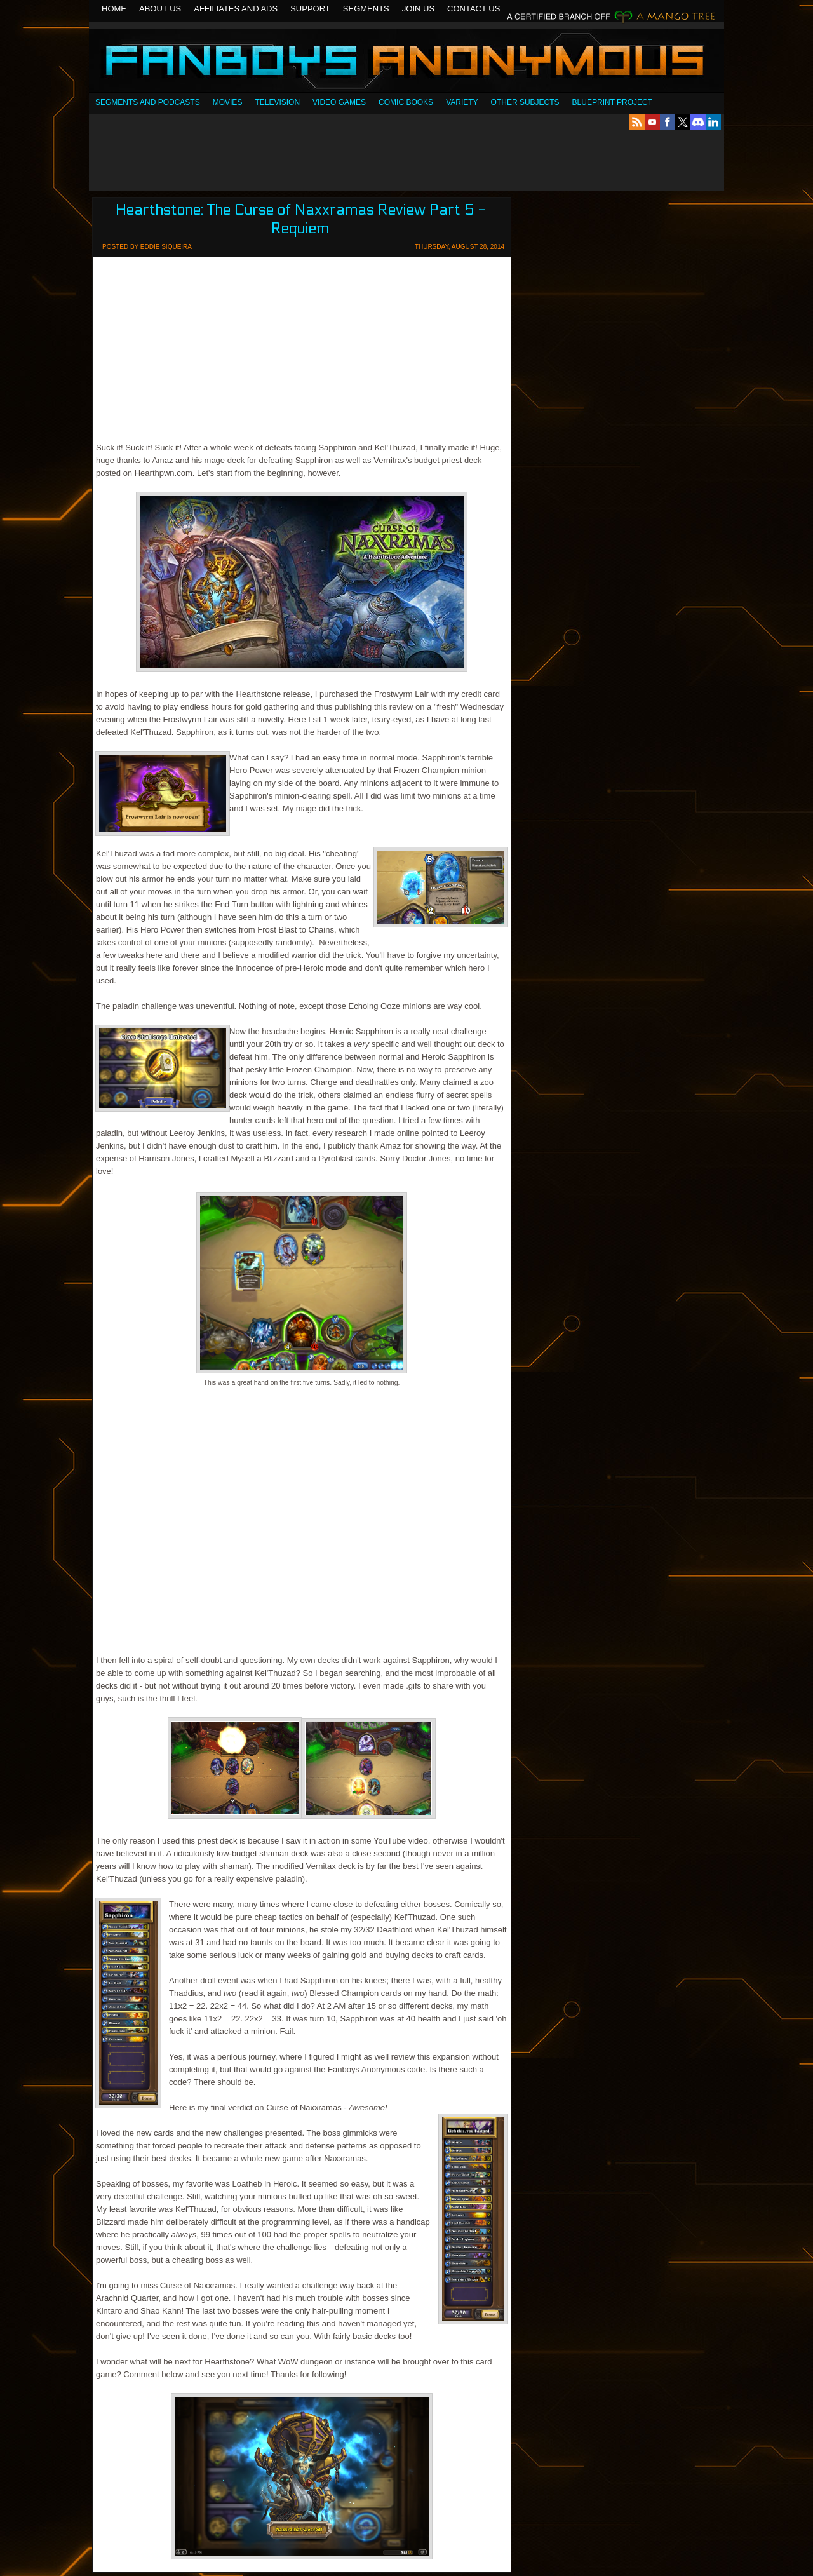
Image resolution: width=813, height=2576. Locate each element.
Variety (462, 102)
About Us (160, 8)
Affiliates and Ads (236, 8)
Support (310, 8)
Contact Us (473, 8)
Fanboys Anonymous (406, 62)
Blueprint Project (612, 102)
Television (277, 102)
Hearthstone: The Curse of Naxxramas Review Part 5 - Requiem (300, 219)
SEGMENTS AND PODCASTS (147, 102)
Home (114, 8)
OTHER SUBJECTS (525, 102)
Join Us (418, 8)
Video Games (339, 102)
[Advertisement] (406, 160)
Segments (366, 8)
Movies (228, 102)
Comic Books (406, 102)
